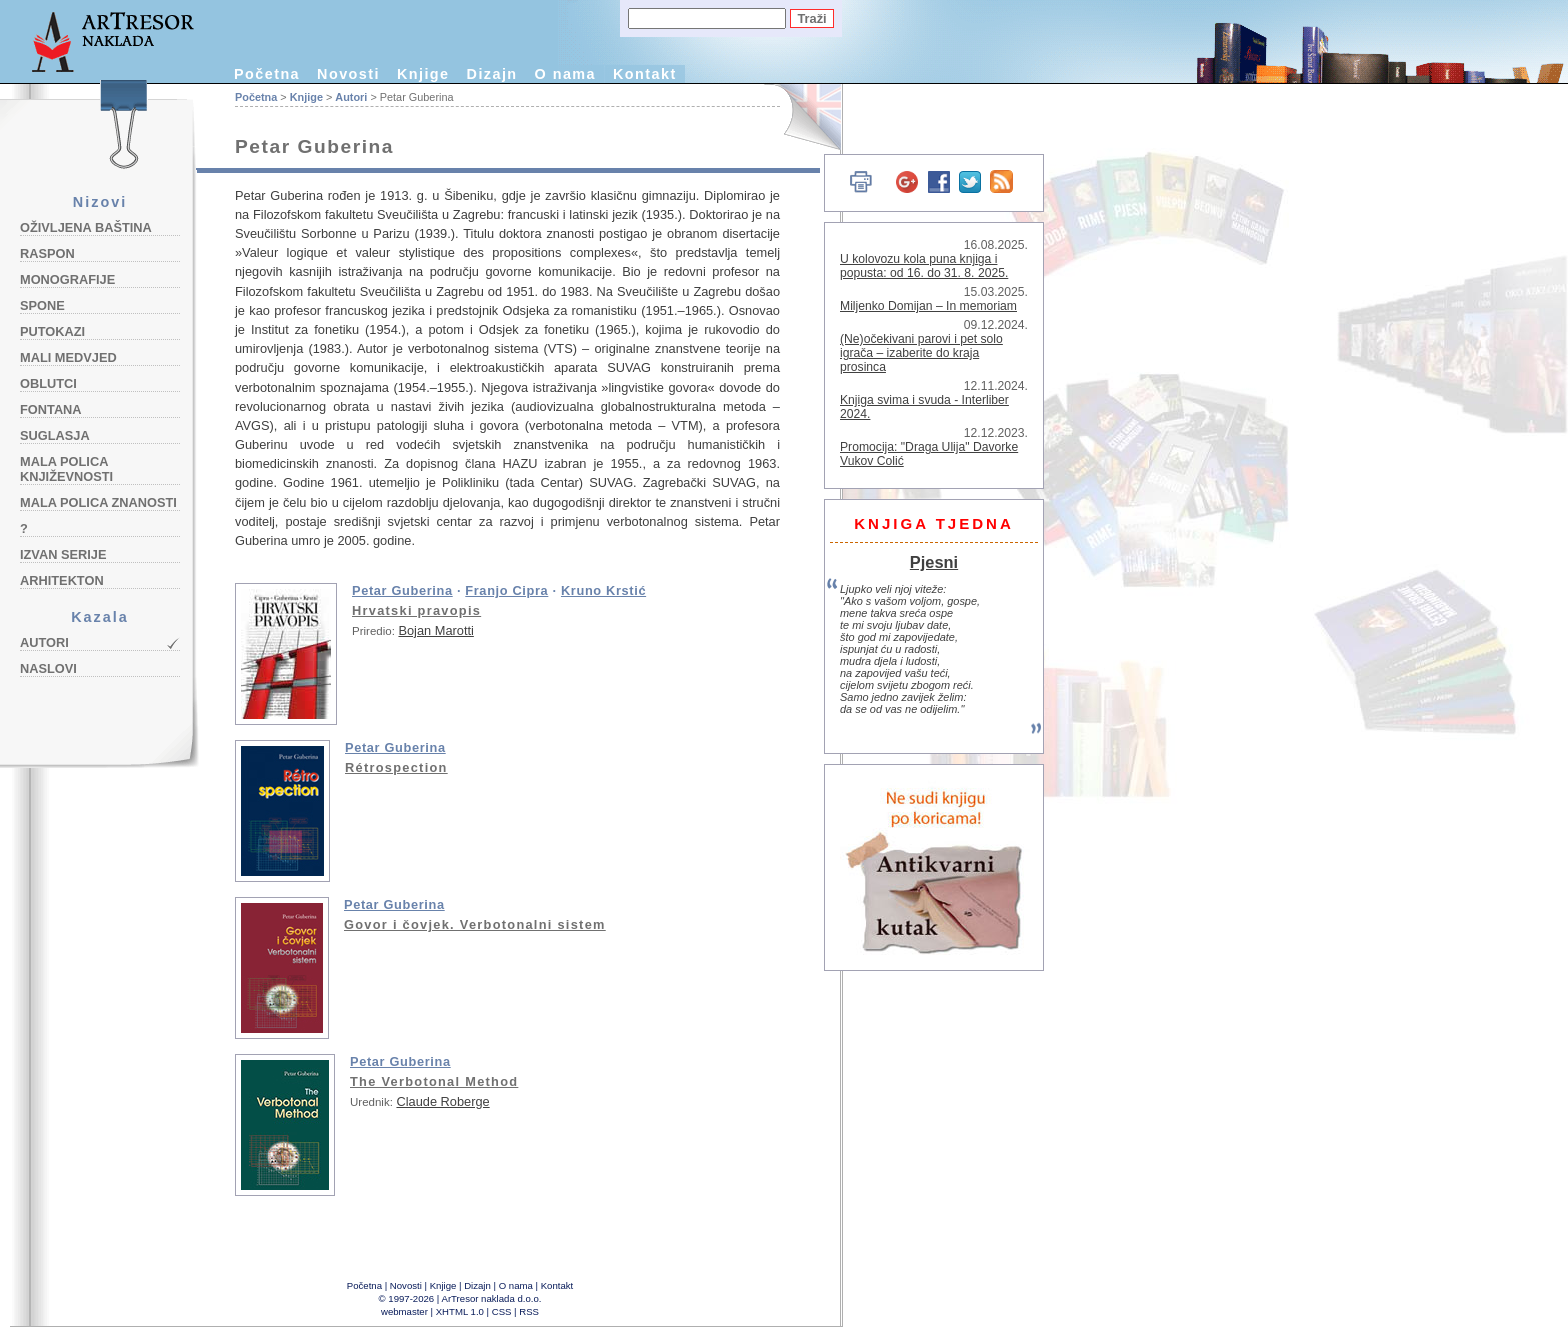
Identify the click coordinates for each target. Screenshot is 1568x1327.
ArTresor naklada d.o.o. (492, 1298)
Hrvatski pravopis (416, 610)
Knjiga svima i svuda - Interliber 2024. (924, 407)
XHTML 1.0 (460, 1311)
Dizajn (492, 74)
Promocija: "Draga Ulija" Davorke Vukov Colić (929, 454)
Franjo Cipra (506, 590)
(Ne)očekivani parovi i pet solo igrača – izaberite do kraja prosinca (921, 353)
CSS (502, 1311)
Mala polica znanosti (98, 502)
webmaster (404, 1311)
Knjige (423, 74)
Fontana (51, 409)
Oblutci (48, 383)
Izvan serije (63, 554)
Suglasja (55, 435)
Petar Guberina (402, 590)
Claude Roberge (442, 1101)
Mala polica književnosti (66, 469)
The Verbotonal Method (434, 1081)
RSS (529, 1311)
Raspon (47, 253)
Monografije (67, 279)
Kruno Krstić (603, 590)
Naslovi (48, 668)
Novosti (348, 74)
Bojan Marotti (435, 630)
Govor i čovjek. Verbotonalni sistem (475, 924)
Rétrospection (396, 767)
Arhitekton (62, 580)
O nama (565, 74)
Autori (44, 642)
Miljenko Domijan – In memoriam (928, 306)
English (800, 117)
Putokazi (52, 331)
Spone (42, 305)
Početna (267, 74)
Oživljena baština (86, 227)
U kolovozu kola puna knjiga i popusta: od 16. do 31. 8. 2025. (924, 266)
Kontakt (645, 74)
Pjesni (934, 562)
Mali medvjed (68, 357)
